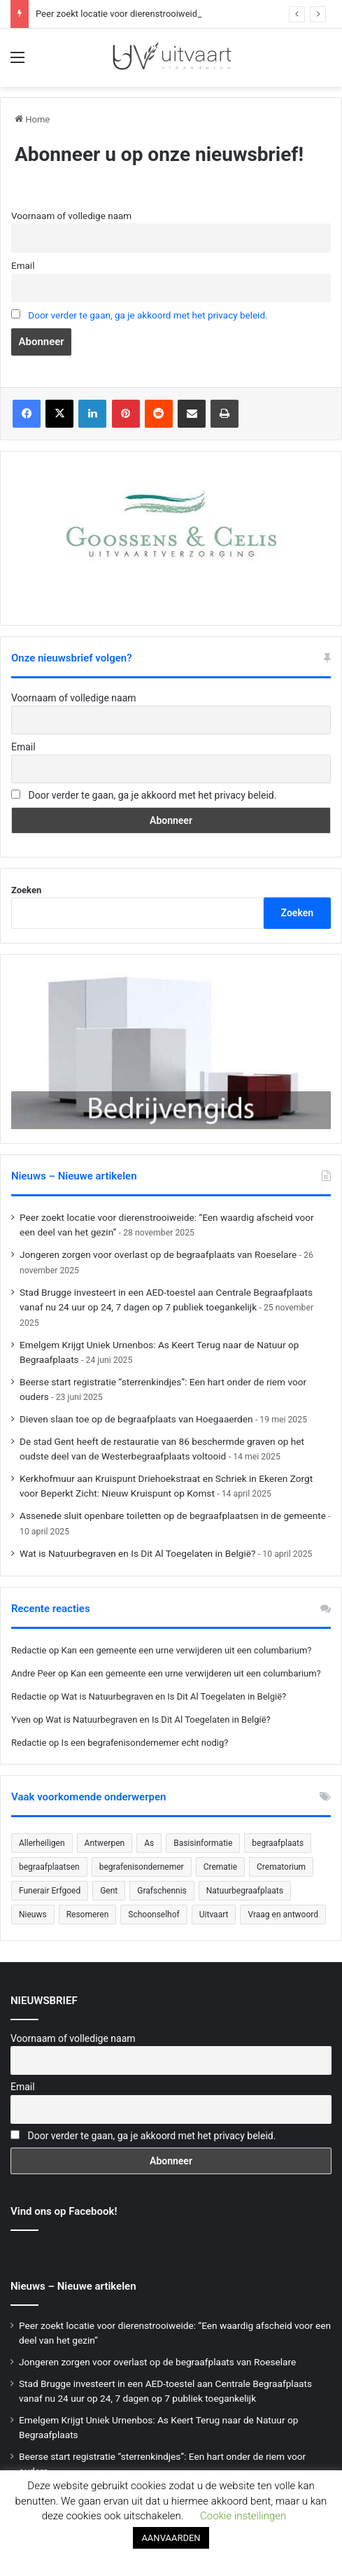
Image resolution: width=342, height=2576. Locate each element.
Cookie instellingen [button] (243, 2516)
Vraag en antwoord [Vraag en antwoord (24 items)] (283, 1914)
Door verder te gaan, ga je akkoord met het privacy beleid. (147, 315)
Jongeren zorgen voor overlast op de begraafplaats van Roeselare (158, 1254)
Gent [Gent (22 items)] (108, 1891)
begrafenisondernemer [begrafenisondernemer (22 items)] (141, 1867)
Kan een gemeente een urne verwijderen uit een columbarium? (187, 1650)
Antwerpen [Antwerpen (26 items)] (105, 1843)
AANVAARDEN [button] (170, 2538)
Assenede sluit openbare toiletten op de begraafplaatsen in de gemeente (173, 1515)
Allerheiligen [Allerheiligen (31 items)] (42, 1843)
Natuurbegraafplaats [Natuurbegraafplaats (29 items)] (244, 1891)
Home (32, 119)
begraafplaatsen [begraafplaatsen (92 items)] (49, 1867)
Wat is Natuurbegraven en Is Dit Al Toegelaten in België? (137, 1553)
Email (22, 265)
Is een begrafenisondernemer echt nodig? (145, 1742)
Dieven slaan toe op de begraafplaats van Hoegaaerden (136, 1418)
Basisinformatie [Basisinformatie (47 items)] (202, 1843)
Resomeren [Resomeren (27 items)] (87, 1914)
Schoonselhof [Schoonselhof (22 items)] (153, 1914)
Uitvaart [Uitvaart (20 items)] (214, 1914)
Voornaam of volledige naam (71, 215)
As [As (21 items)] (149, 1843)
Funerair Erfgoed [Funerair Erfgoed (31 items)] (49, 1891)
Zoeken (26, 890)
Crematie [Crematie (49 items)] (220, 1867)
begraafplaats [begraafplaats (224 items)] (278, 1843)
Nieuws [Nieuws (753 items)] (33, 1914)
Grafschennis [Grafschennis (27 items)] (162, 1891)
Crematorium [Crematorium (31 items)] (281, 1867)
